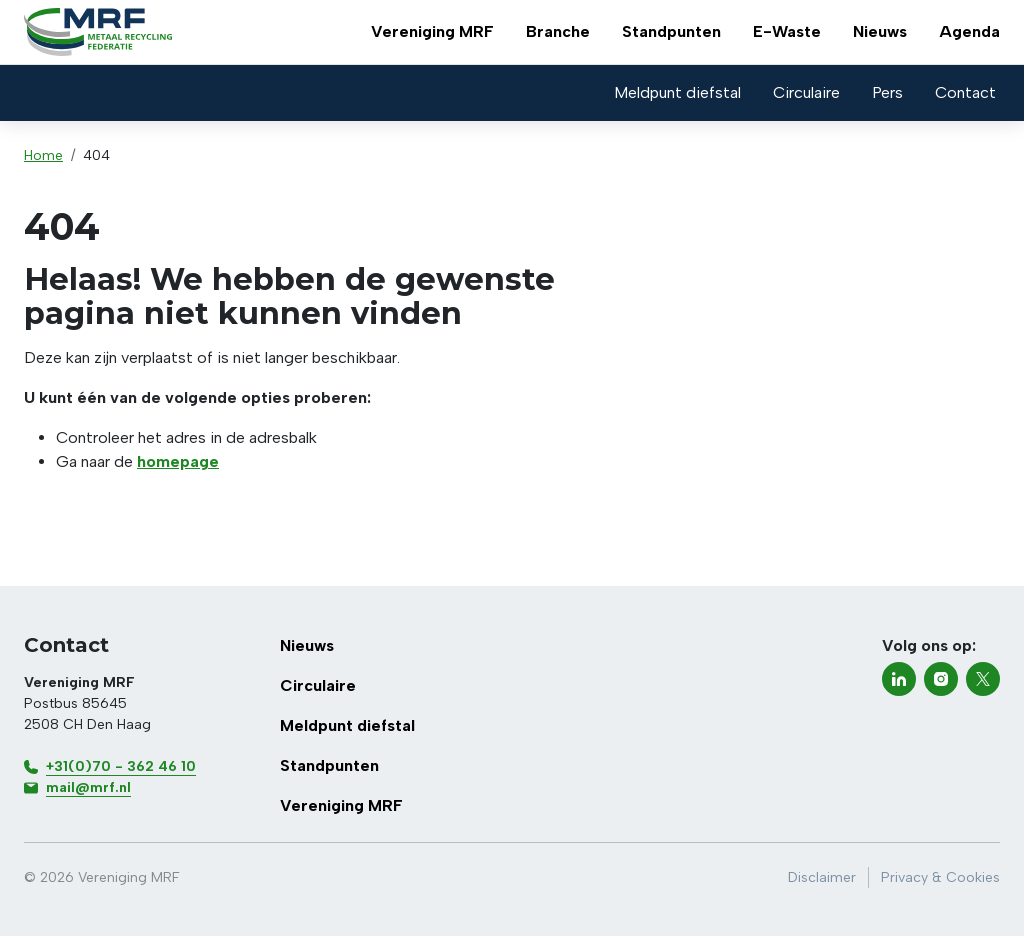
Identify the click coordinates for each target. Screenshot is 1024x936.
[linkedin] (899, 679)
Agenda (969, 31)
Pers (887, 92)
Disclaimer (822, 877)
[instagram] (941, 679)
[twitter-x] (983, 679)
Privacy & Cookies (940, 877)
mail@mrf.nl (88, 787)
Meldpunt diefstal (677, 92)
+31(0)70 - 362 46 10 (121, 766)
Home (43, 155)
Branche (558, 31)
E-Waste (787, 31)
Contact (965, 92)
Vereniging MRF (432, 31)
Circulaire (806, 92)
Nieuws (880, 31)
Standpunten (671, 31)
